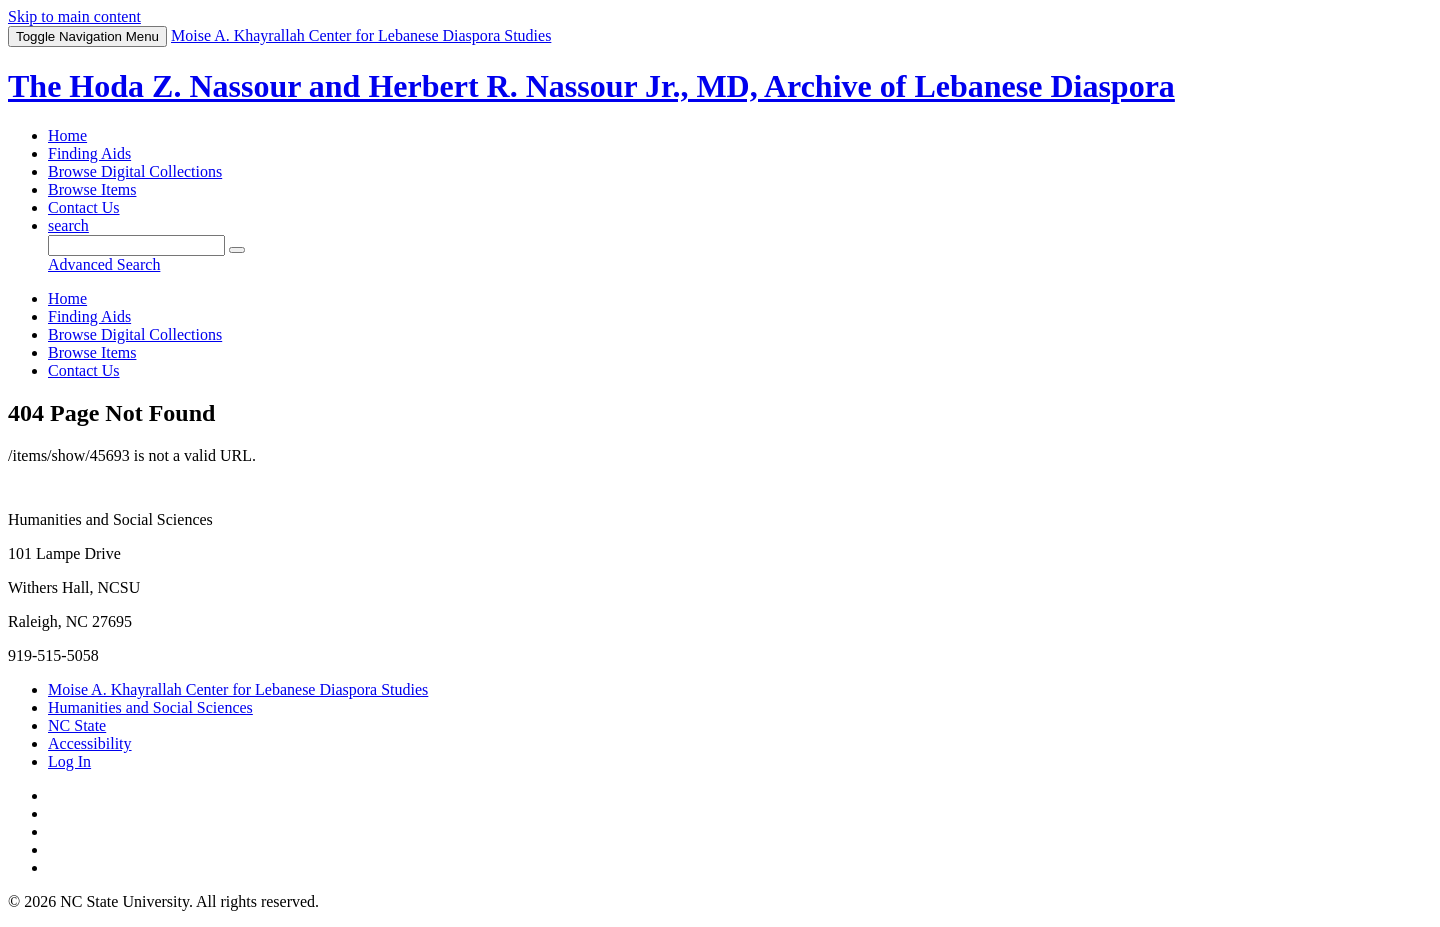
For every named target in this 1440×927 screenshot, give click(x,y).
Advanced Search (104, 264)
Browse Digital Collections (135, 171)
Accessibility (90, 743)
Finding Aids (89, 153)
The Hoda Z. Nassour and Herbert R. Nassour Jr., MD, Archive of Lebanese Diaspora (591, 86)
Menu (87, 36)
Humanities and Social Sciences (150, 707)
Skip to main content (74, 16)
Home (67, 135)
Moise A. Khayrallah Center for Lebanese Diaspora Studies (238, 689)
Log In (69, 761)
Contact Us (84, 207)
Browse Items (92, 189)
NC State (77, 725)
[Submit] (237, 250)
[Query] (136, 245)
